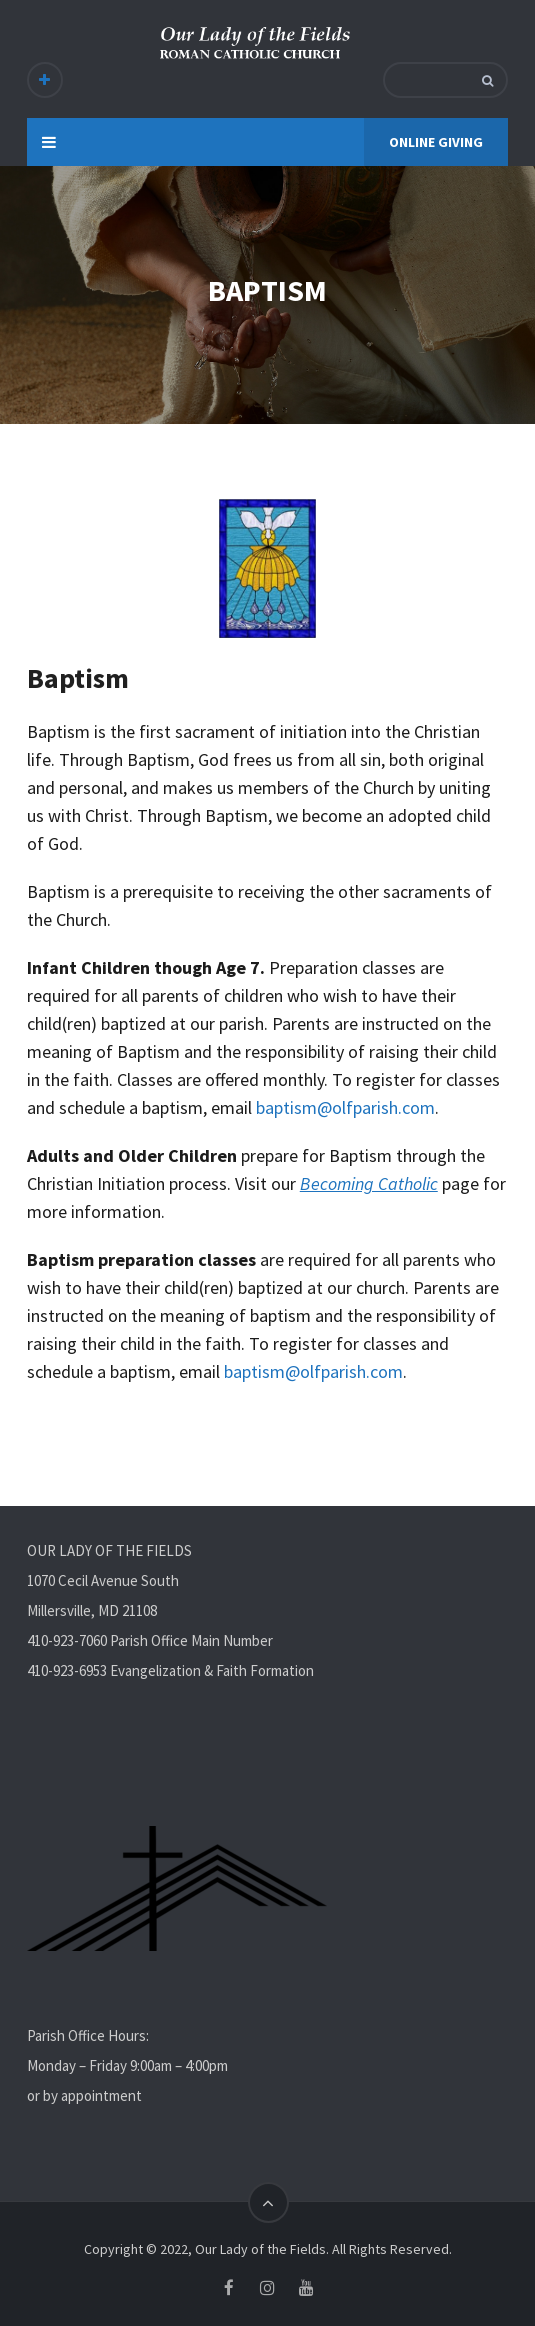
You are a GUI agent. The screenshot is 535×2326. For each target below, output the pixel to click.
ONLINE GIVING (436, 142)
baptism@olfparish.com (345, 1107)
